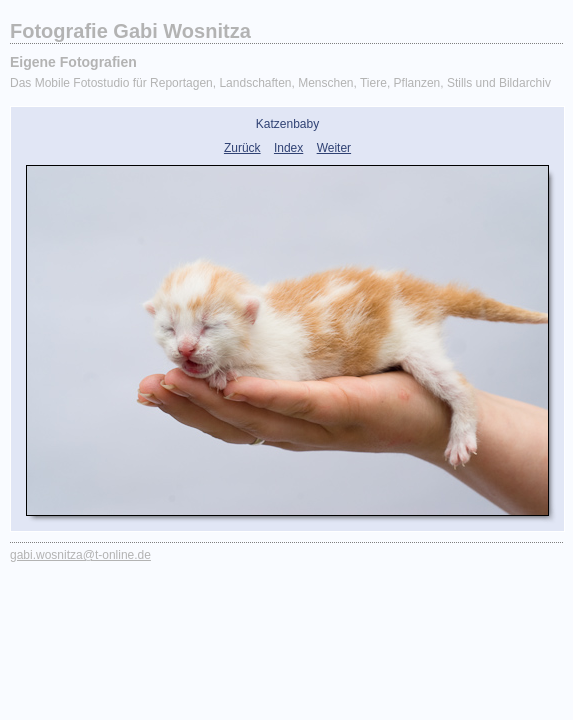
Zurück (242, 148)
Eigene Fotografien (73, 62)
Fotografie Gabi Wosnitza (130, 31)
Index (288, 148)
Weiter (334, 148)
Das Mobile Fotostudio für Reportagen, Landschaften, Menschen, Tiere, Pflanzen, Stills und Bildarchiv (280, 83)
